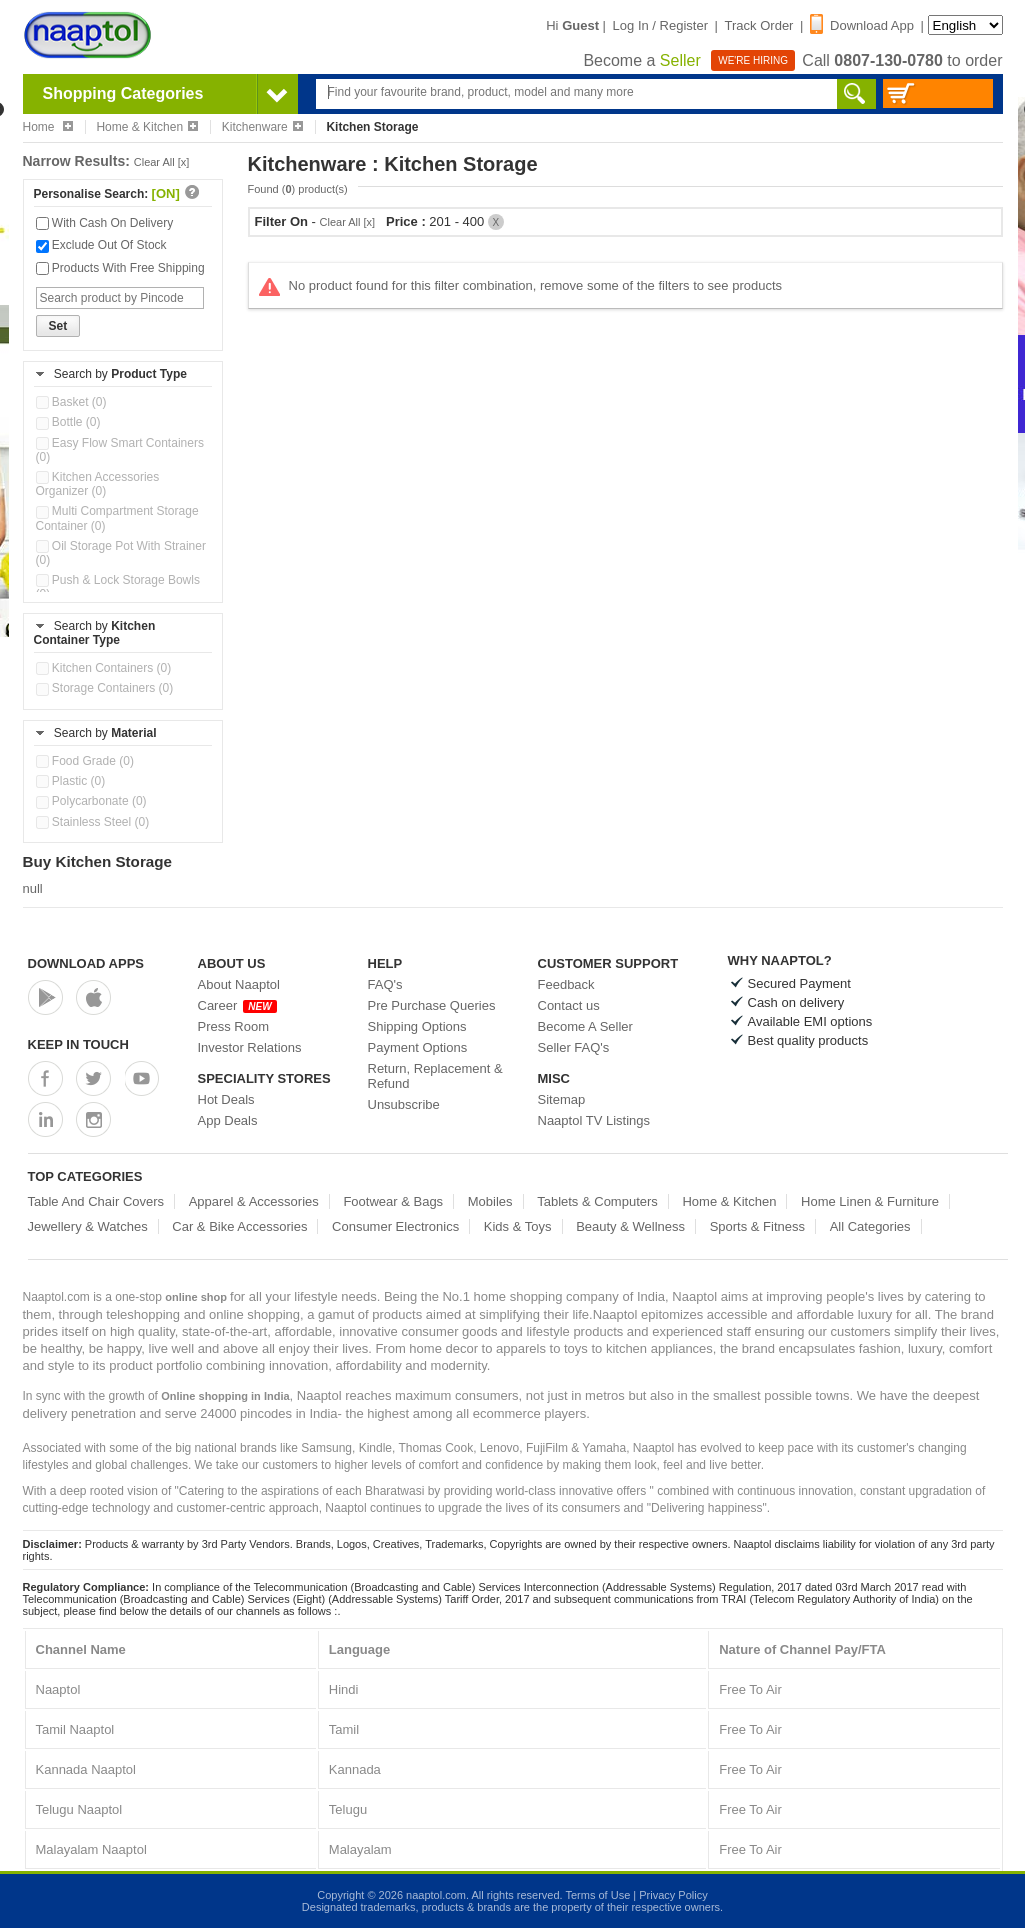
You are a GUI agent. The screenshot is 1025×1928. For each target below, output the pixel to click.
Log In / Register (660, 25)
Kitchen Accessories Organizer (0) (98, 484)
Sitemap (562, 1099)
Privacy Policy (673, 1895)
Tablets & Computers (597, 1201)
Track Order (759, 25)
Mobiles (490, 1201)
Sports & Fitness (757, 1226)
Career (237, 1005)
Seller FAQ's (574, 1047)
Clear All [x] (162, 162)
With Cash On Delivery (105, 223)
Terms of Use (597, 1895)
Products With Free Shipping (120, 268)
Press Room (234, 1026)
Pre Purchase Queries (432, 1005)
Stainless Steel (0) (93, 822)
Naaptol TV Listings (594, 1120)
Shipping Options (417, 1026)
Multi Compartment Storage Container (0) (117, 518)
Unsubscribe (404, 1104)
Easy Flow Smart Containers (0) (120, 450)
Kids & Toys (518, 1226)
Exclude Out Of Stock (101, 245)
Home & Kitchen (147, 127)
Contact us (569, 1005)
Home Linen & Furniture (870, 1201)
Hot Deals (226, 1099)
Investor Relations (250, 1047)
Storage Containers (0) (105, 688)
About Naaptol (239, 984)
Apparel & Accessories (254, 1201)
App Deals (228, 1120)
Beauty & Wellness (630, 1226)
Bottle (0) (68, 422)
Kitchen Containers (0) (104, 668)
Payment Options (418, 1047)
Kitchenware (262, 127)
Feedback (566, 984)
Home (48, 127)
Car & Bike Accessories (239, 1226)
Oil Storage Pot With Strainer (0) (121, 553)
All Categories (870, 1226)
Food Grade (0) (85, 761)
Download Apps (86, 963)
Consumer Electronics (395, 1226)
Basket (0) (71, 402)
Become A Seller (585, 1026)
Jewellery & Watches (88, 1226)
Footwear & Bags (393, 1201)
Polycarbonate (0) (91, 801)
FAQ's (385, 984)
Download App (862, 25)
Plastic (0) (71, 781)
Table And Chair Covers (96, 1201)
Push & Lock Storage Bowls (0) (118, 587)
